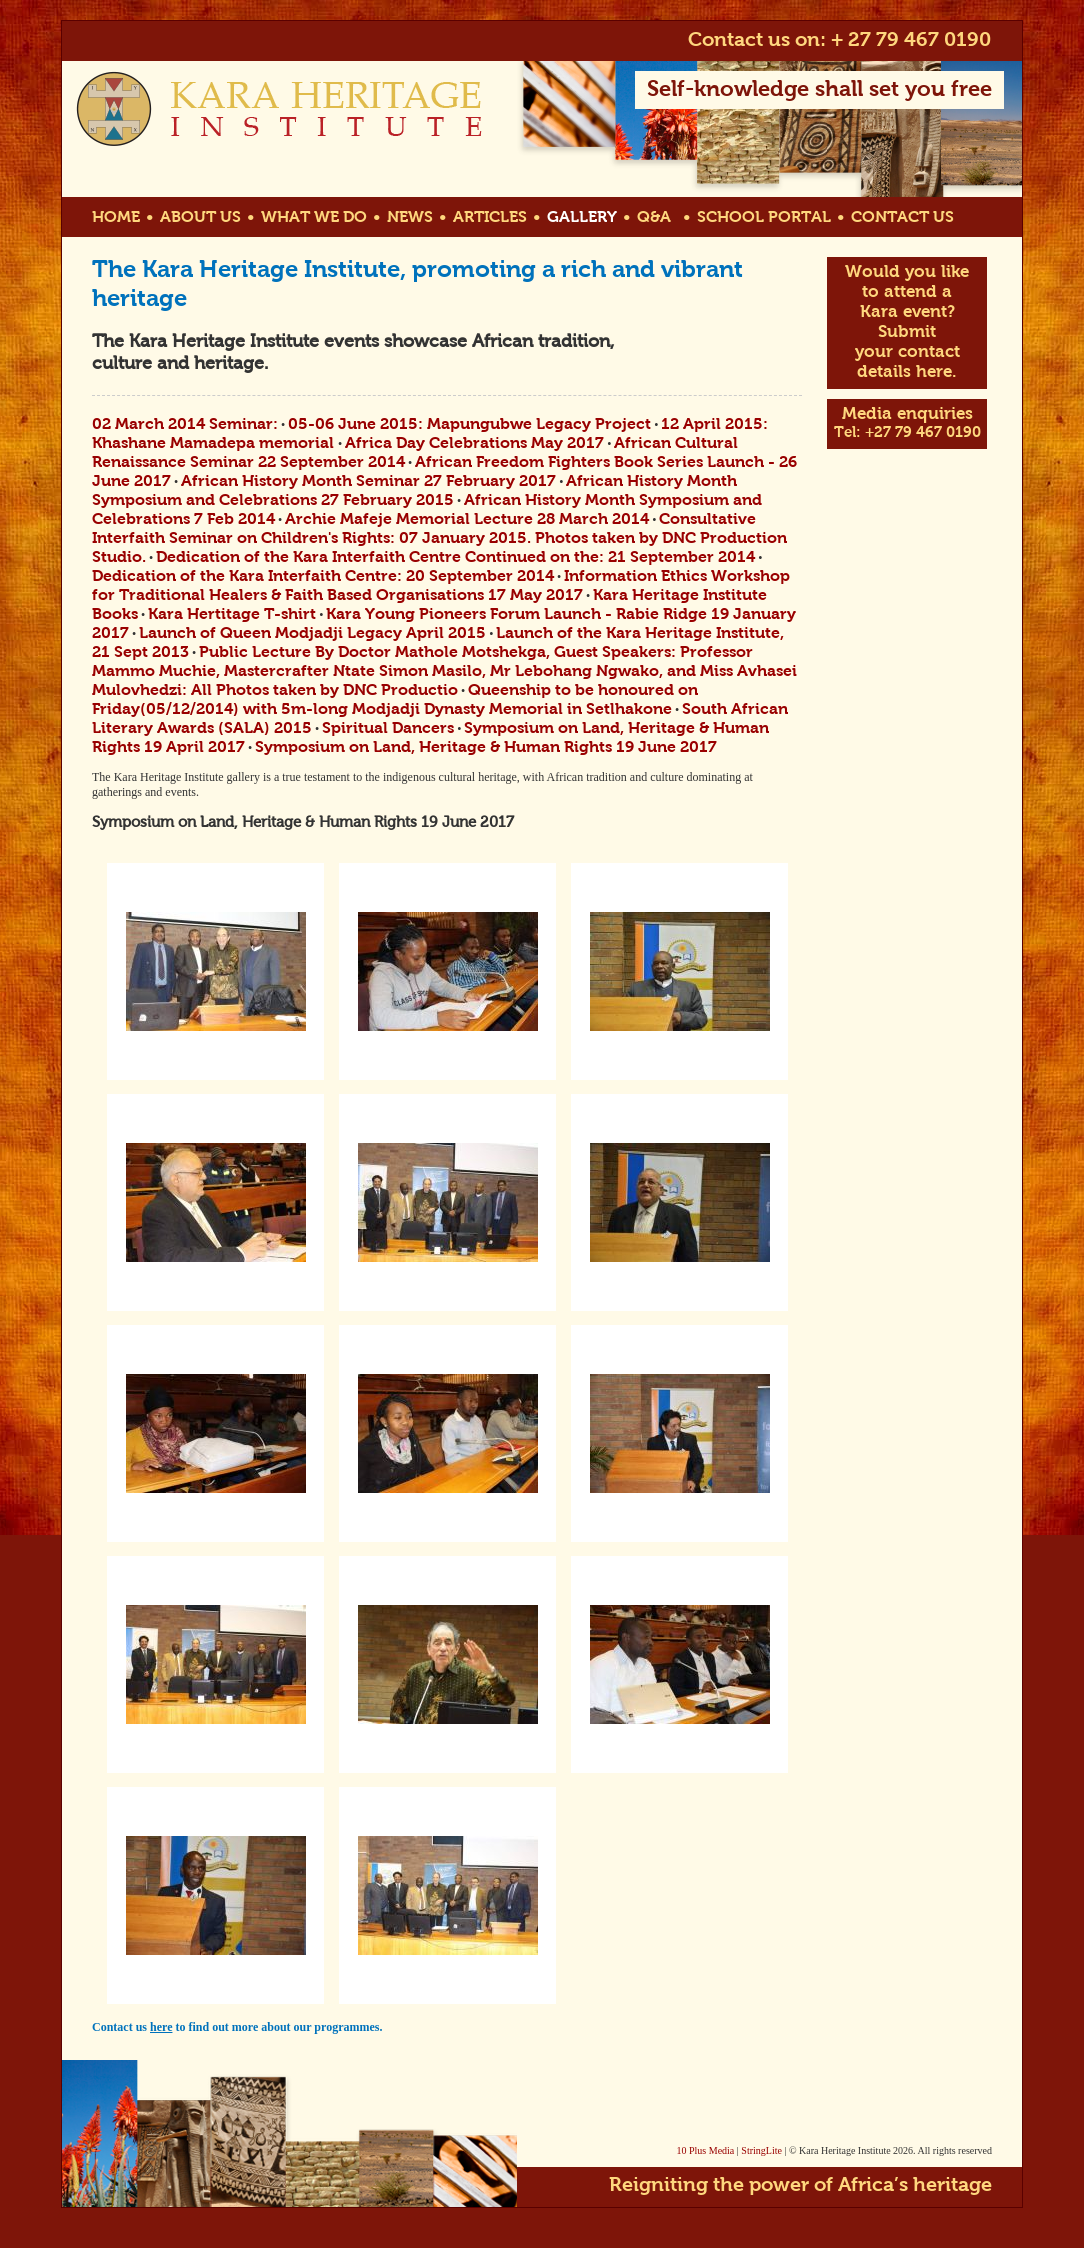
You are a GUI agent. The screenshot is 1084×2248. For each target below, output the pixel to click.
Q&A (654, 218)
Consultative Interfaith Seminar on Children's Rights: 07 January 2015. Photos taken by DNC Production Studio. (439, 539)
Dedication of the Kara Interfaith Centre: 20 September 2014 (323, 577)
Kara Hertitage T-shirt (232, 615)
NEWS (410, 218)
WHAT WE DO (314, 218)
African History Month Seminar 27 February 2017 (368, 482)
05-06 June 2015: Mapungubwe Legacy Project (469, 425)
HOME (116, 218)
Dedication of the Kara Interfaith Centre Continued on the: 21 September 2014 (455, 558)
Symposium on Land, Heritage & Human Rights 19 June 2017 (486, 748)
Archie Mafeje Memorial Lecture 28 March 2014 (467, 520)
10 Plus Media (706, 2150)
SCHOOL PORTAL (764, 218)
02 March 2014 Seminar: (185, 425)
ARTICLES (490, 218)
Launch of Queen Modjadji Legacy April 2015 (312, 634)
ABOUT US (200, 218)
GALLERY (582, 218)
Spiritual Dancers (388, 729)
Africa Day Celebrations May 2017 (474, 444)
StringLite (761, 2150)
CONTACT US (902, 218)
